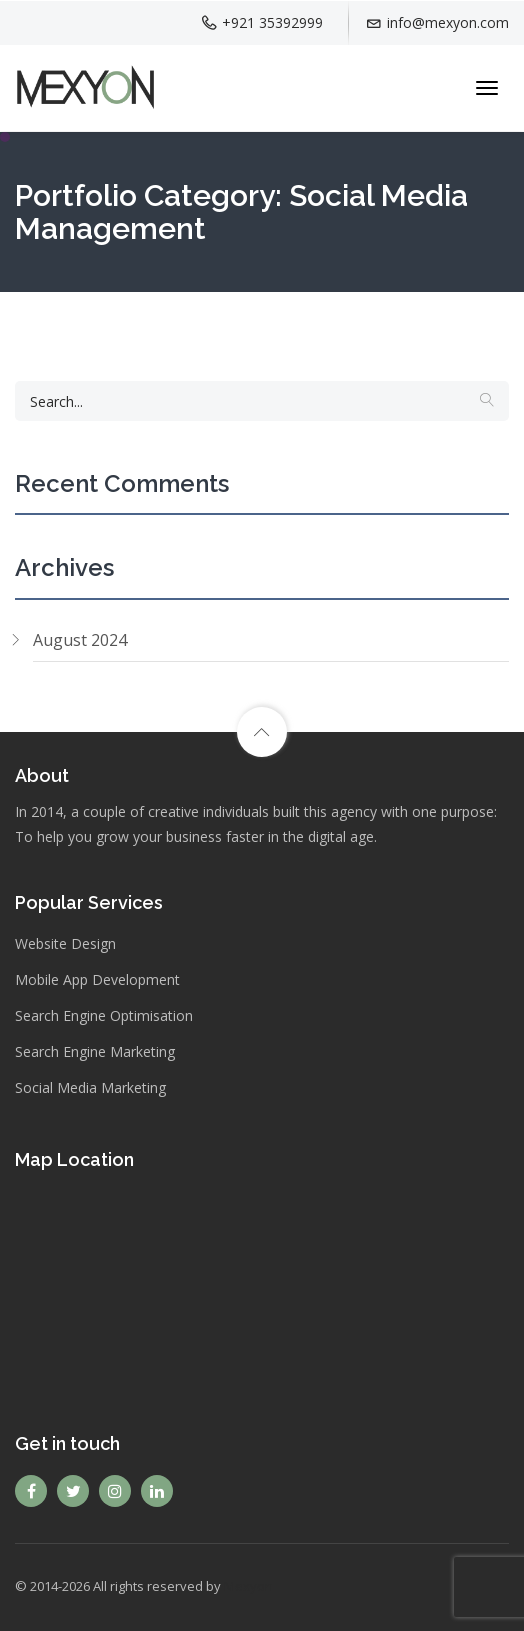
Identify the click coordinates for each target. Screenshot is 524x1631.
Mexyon (248, 1586)
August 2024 (80, 640)
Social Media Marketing (90, 1087)
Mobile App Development (97, 979)
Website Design (65, 943)
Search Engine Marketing (95, 1051)
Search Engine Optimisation (104, 1015)
